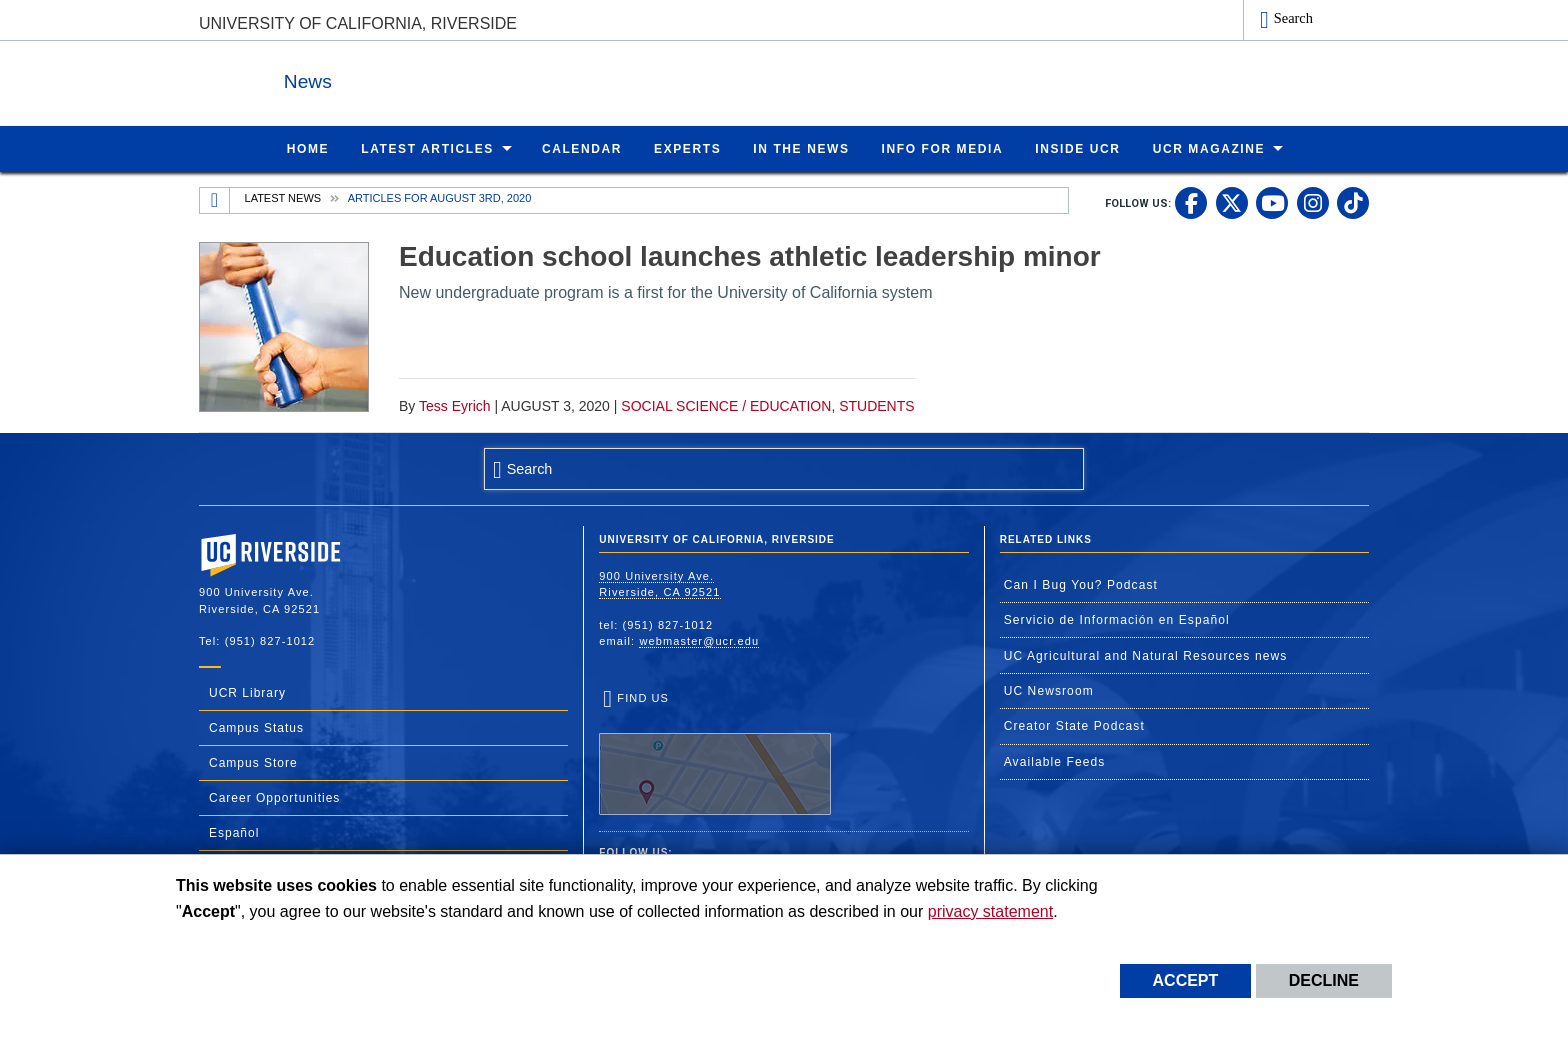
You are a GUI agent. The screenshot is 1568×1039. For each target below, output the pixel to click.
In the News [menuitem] (801, 148)
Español (234, 832)
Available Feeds (1055, 761)
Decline (1324, 980)
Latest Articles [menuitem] (427, 148)
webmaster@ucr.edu (699, 640)
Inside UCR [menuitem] (1077, 148)
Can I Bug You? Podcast (1081, 584)
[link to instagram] (1313, 202)
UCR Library (247, 692)
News (418, 78)
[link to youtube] (1272, 202)
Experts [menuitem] (687, 148)
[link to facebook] (1191, 202)
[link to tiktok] (1353, 202)
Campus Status (256, 727)
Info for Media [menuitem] (943, 148)
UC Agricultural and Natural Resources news (1146, 655)
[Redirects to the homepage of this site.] (215, 200)
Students (876, 405)
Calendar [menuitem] (582, 148)
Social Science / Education (726, 405)
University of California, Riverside (358, 23)
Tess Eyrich (455, 405)
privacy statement (990, 911)
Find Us (715, 753)
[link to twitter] (1232, 202)
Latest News (283, 197)
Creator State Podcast (1074, 725)
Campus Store (253, 762)
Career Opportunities (274, 797)
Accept (1186, 980)
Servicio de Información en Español (1117, 619)
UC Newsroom (1049, 690)
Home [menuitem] (308, 148)
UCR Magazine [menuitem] (1209, 148)
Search (1293, 18)
